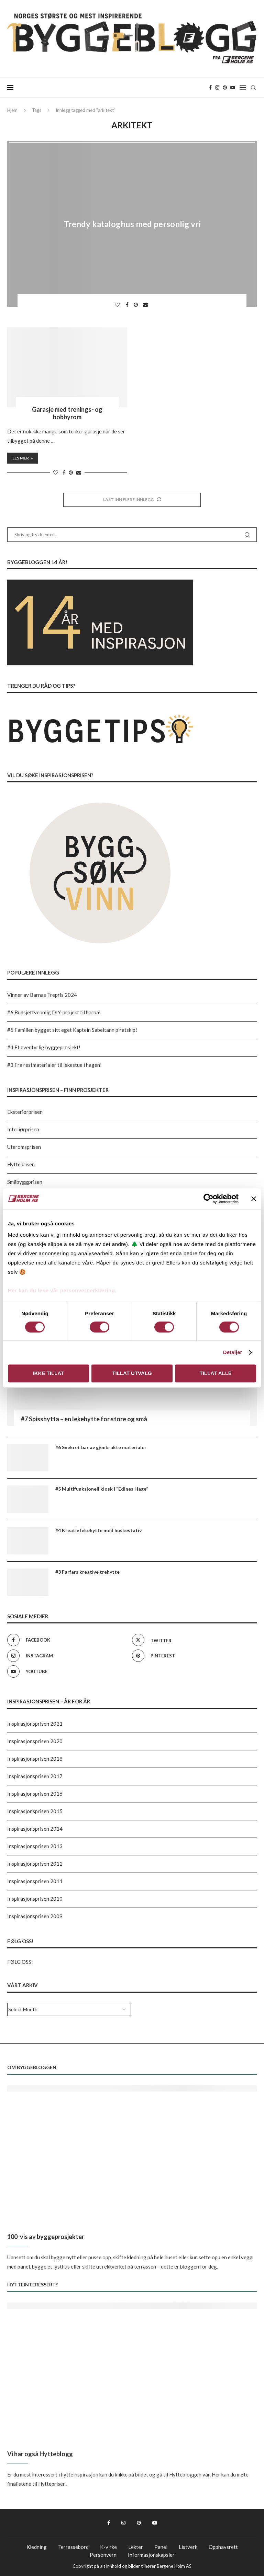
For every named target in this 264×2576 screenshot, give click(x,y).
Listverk (188, 2547)
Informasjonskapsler (151, 2555)
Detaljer (232, 1352)
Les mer (22, 458)
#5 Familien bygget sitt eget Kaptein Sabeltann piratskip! (72, 1030)
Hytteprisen (21, 1164)
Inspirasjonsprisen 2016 (35, 1794)
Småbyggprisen (24, 1182)
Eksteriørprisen (25, 1112)
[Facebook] (210, 87)
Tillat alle (216, 1373)
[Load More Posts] (132, 500)
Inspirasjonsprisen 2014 (35, 1829)
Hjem (12, 110)
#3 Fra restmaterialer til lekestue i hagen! (54, 1065)
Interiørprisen (23, 1129)
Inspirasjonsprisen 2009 (35, 1916)
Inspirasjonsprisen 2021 (35, 1724)
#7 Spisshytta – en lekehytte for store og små (84, 1419)
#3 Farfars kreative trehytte (87, 1572)
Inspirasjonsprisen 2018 (35, 1759)
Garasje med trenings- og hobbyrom (67, 413)
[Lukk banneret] (253, 1198)
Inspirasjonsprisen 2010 (35, 1899)
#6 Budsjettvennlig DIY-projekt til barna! (54, 1012)
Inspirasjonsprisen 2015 (35, 1811)
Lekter (135, 2547)
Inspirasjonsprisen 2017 (35, 1776)
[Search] (253, 87)
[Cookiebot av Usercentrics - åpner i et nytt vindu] (208, 1198)
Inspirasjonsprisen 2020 (35, 1741)
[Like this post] (118, 304)
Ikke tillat (48, 1373)
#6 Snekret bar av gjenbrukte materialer (100, 1447)
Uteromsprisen (24, 1147)
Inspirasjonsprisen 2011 (35, 1881)
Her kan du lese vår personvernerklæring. (62, 1290)
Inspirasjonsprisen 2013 (35, 1846)
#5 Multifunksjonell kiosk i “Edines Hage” (101, 1489)
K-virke (108, 2547)
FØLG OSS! (20, 1962)
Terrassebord (73, 2547)
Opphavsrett (223, 2547)
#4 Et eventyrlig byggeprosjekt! (43, 1047)
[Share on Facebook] (128, 304)
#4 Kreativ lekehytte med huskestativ (98, 1530)
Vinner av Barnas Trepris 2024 (42, 995)
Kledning (36, 2547)
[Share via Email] (146, 304)
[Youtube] (232, 87)
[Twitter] (192, 1640)
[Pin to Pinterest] (137, 304)
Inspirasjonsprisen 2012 (35, 1864)
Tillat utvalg (132, 1373)
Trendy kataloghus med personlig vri (132, 224)
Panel (160, 2547)
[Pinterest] (225, 87)
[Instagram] (217, 87)
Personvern (103, 2555)
